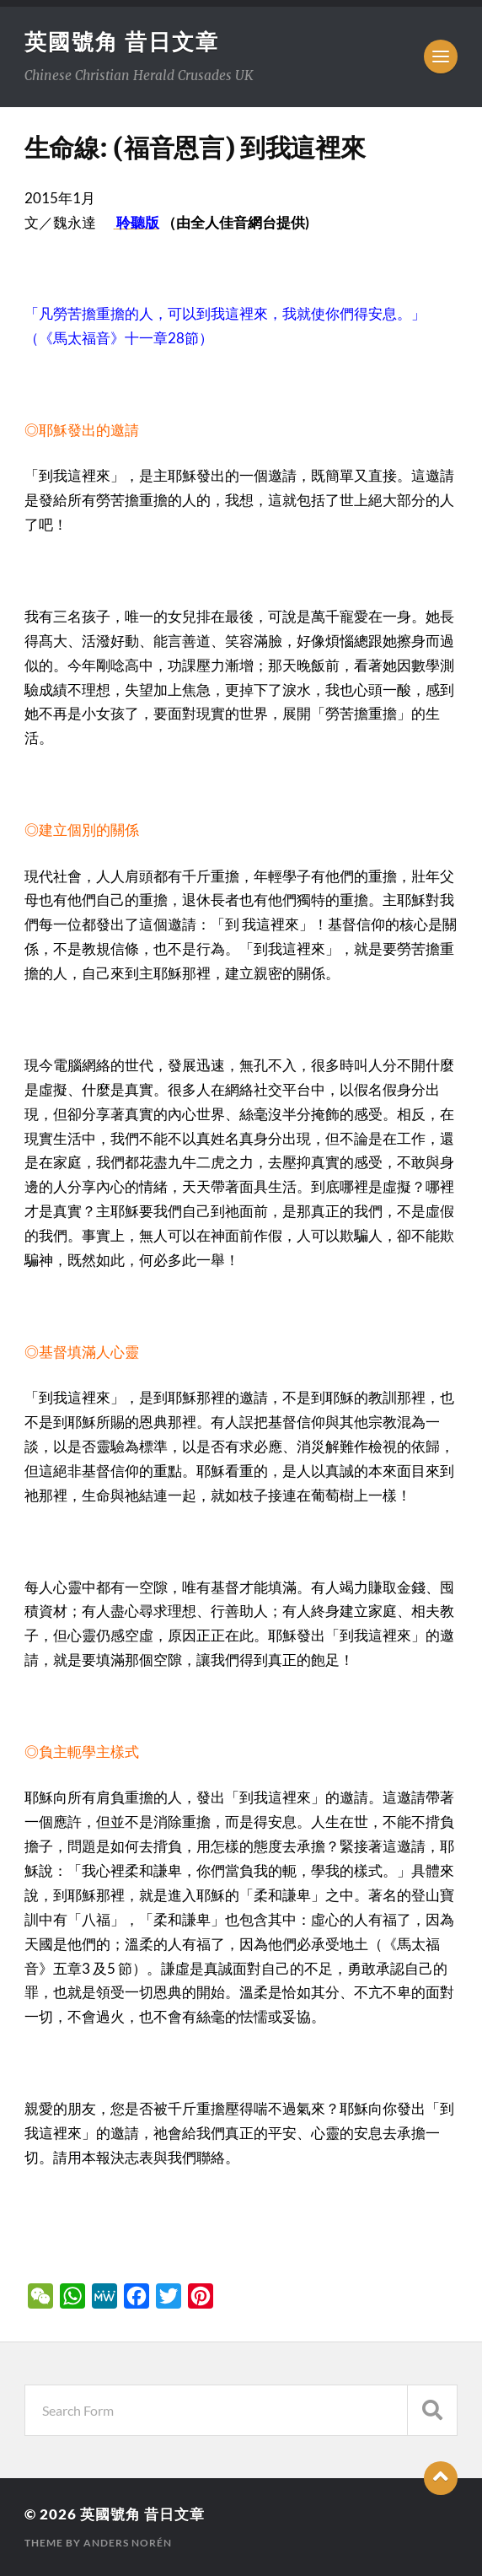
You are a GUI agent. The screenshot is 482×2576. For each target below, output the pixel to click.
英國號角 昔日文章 (121, 41)
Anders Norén (127, 2542)
